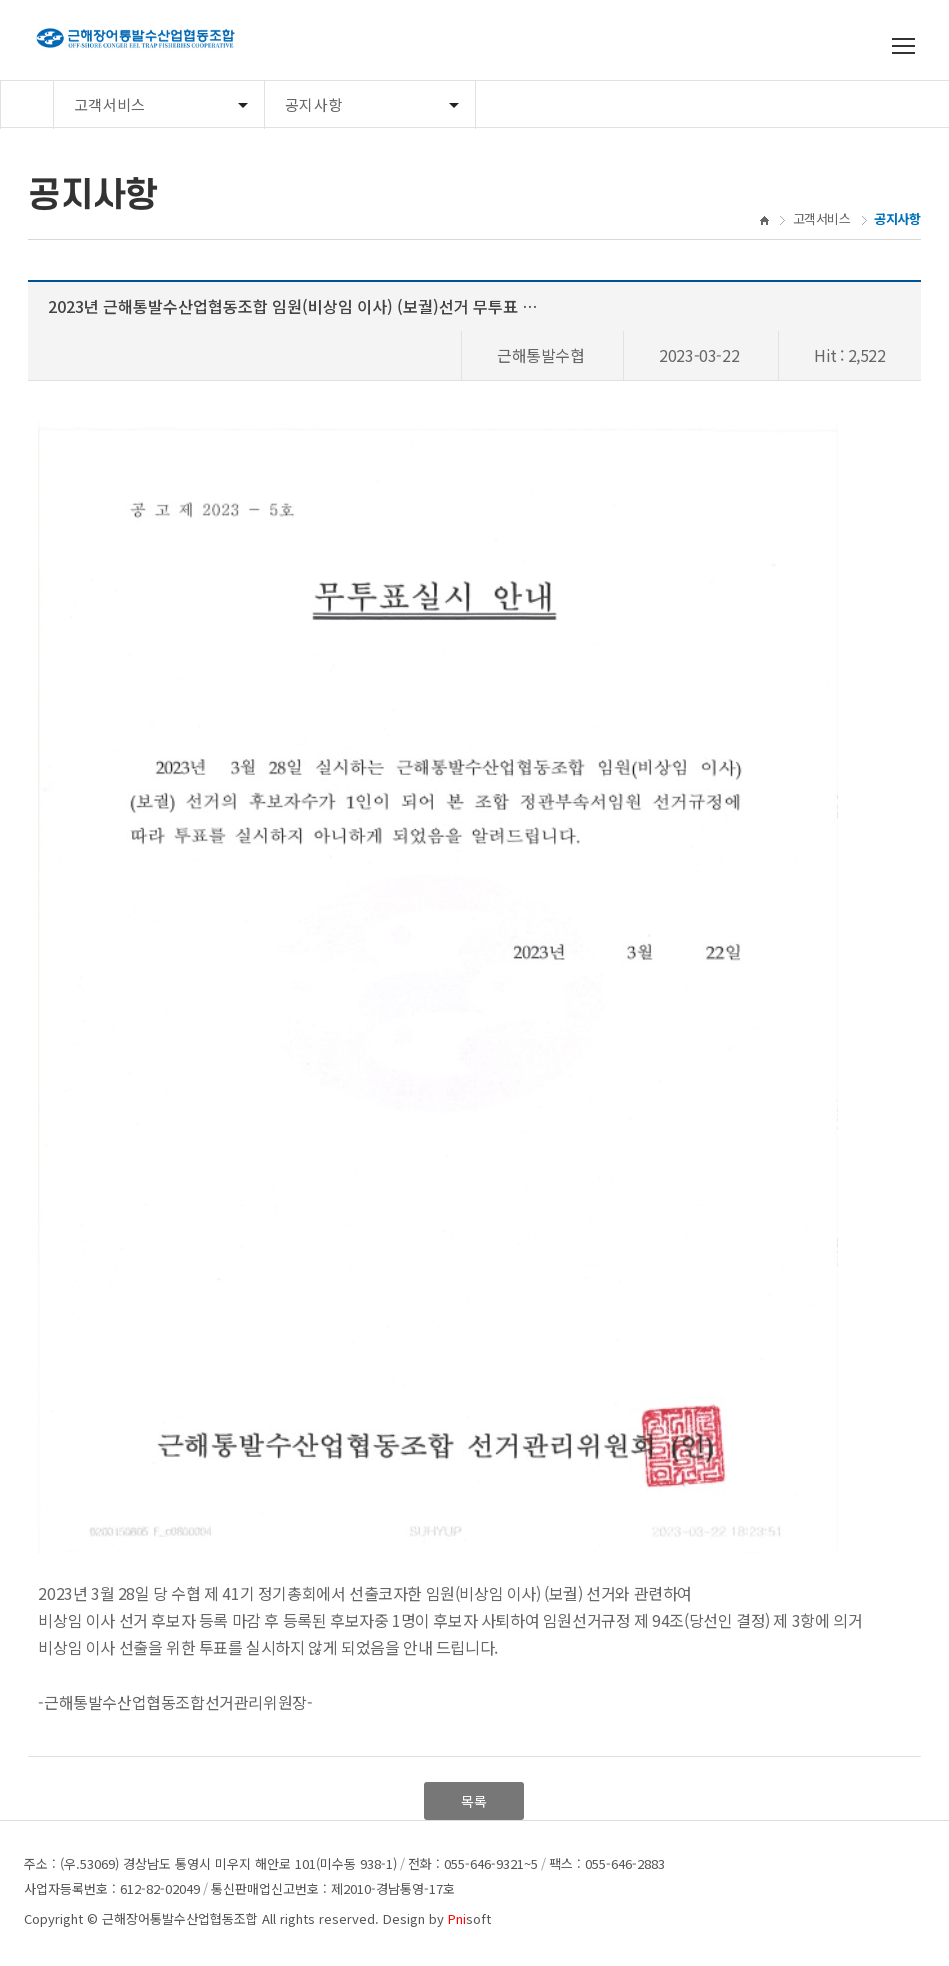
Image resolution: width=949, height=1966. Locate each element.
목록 (474, 1801)
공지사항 (313, 104)
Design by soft (437, 1918)
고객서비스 (109, 104)
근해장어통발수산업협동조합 (180, 1918)
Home (27, 105)
